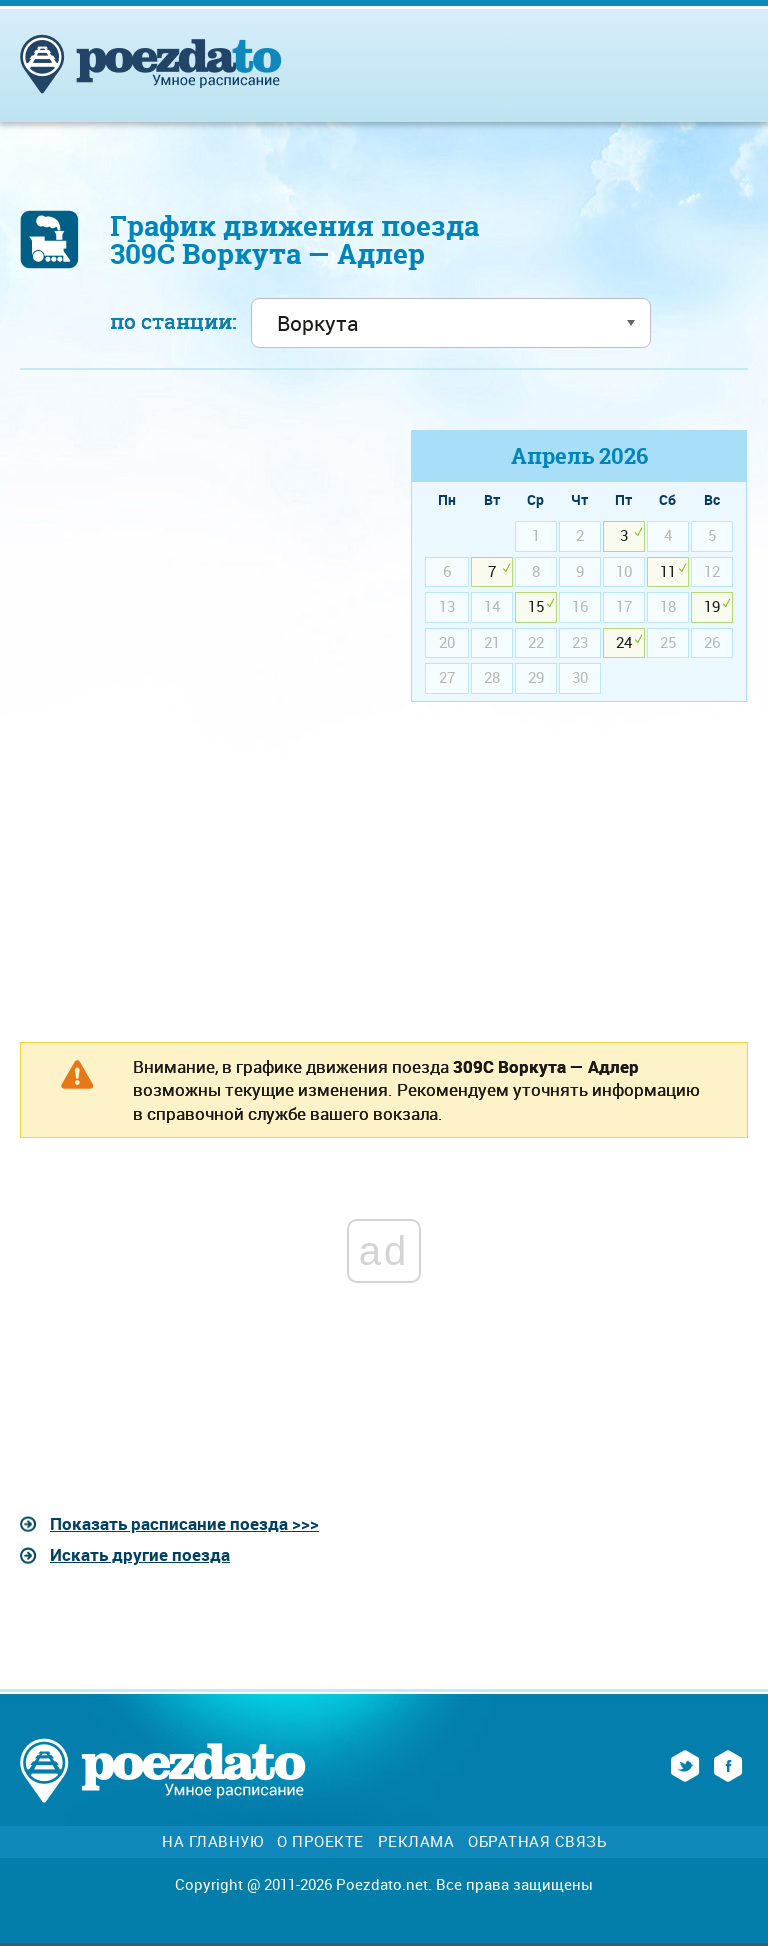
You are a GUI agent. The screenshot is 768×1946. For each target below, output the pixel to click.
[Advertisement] (189, 570)
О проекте (320, 1841)
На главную (212, 1841)
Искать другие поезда (140, 1554)
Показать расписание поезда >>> (184, 1523)
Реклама (416, 1841)
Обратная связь (537, 1841)
